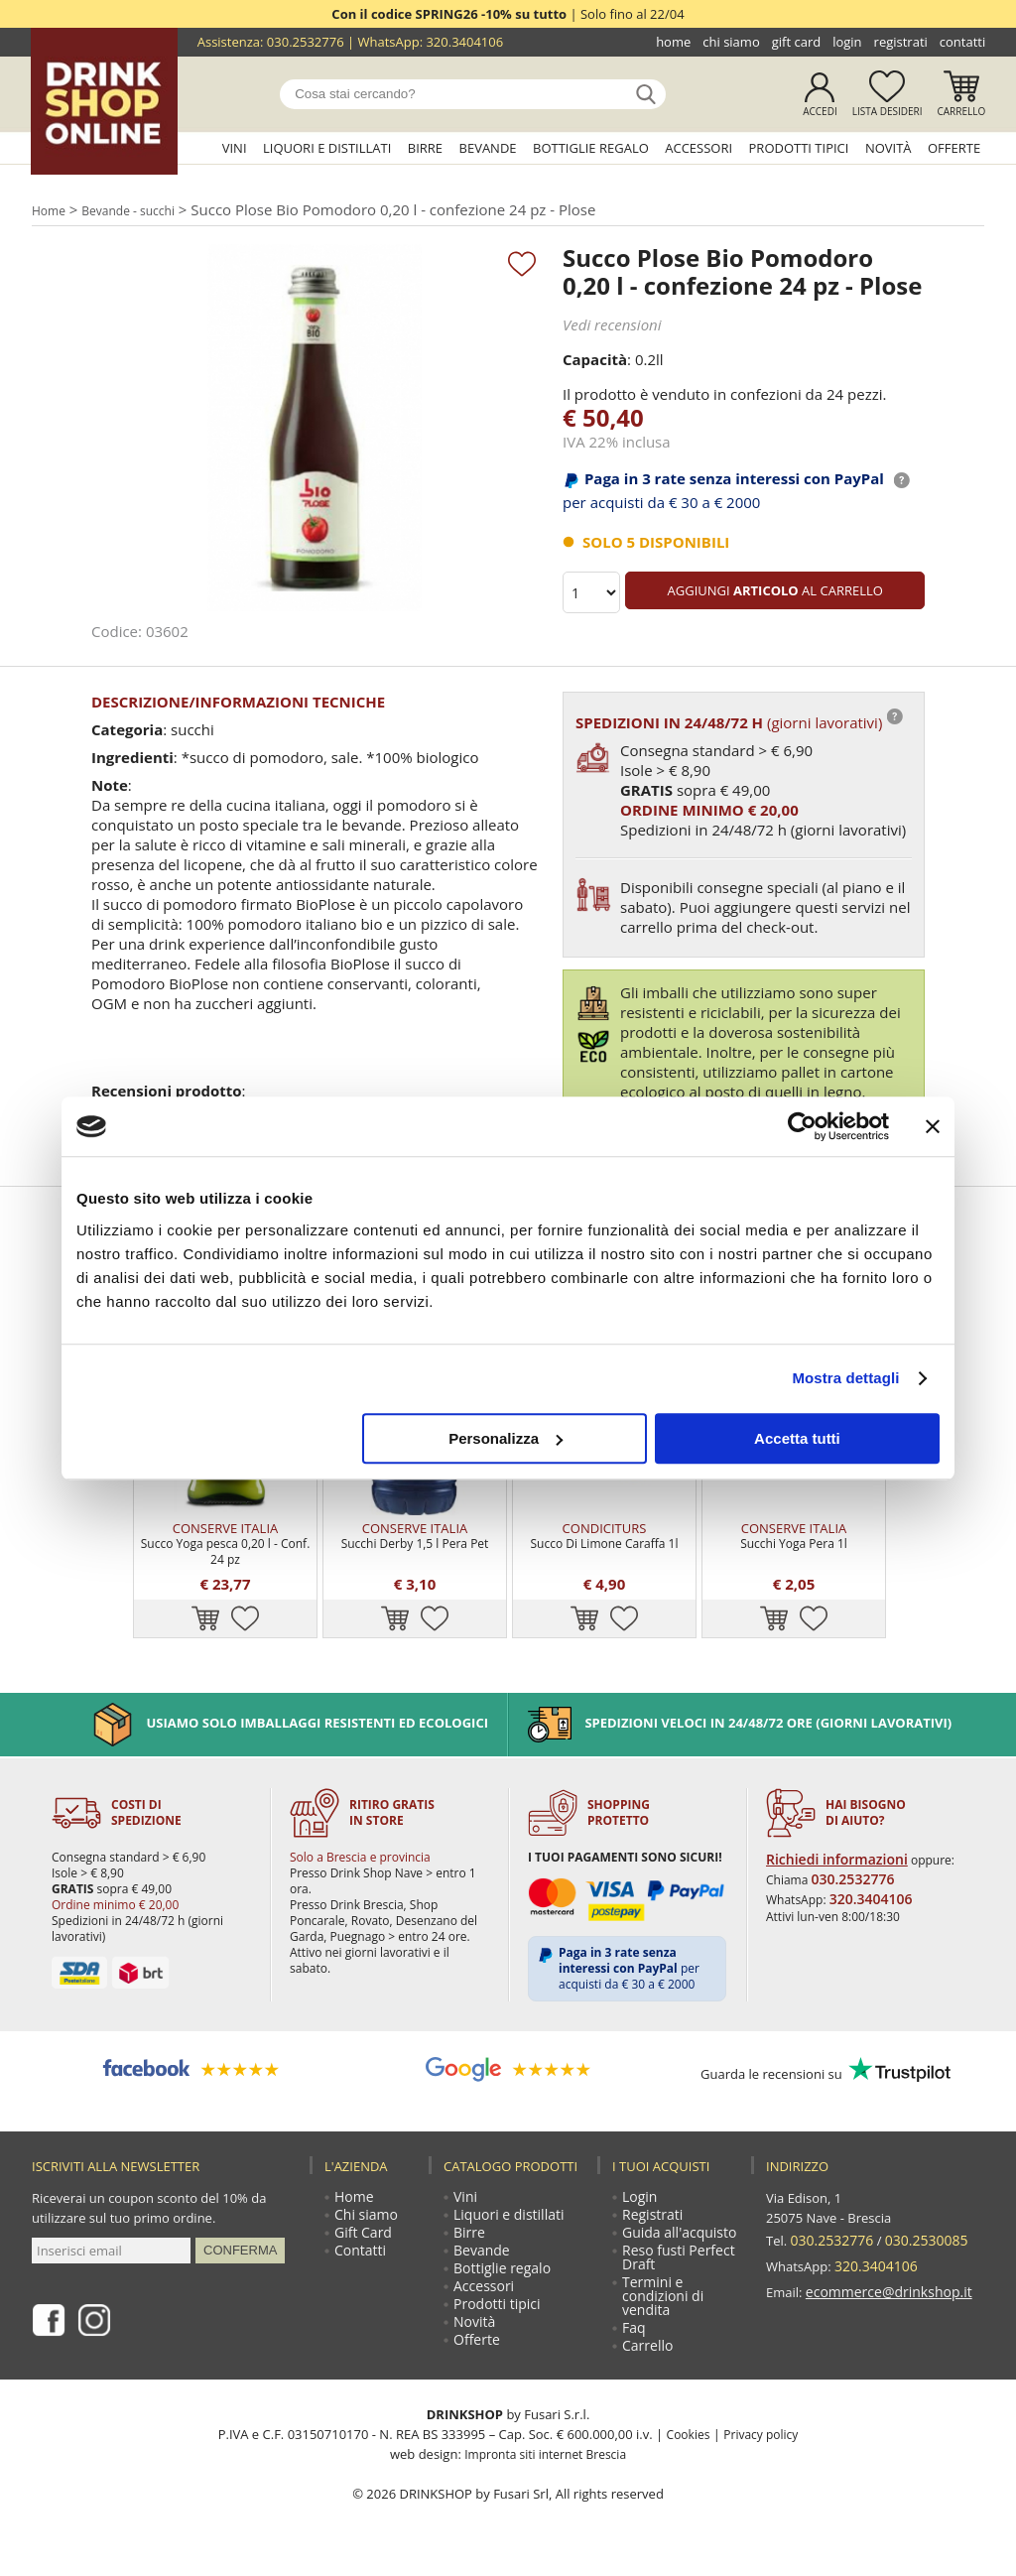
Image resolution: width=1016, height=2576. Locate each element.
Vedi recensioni (609, 324)
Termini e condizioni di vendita (661, 2307)
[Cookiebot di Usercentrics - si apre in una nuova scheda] (802, 1126)
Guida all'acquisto (677, 2236)
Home (673, 42)
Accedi (820, 111)
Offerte (954, 148)
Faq (635, 2343)
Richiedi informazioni (829, 1855)
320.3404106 (464, 42)
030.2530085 (917, 2236)
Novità (888, 148)
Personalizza (505, 1438)
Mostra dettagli (845, 1377)
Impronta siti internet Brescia (544, 2472)
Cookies (685, 2452)
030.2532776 (305, 42)
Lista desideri (887, 111)
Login (846, 42)
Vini (234, 148)
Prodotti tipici (799, 148)
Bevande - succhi (140, 208)
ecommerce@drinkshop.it (883, 2275)
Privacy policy (762, 2452)
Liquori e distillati (327, 148)
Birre (425, 148)
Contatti (962, 42)
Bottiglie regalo (591, 148)
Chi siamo (730, 42)
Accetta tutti (797, 1438)
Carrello (962, 111)
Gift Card (796, 42)
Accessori (698, 148)
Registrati (901, 42)
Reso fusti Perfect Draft (676, 2263)
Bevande (488, 148)
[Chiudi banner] (933, 1126)
